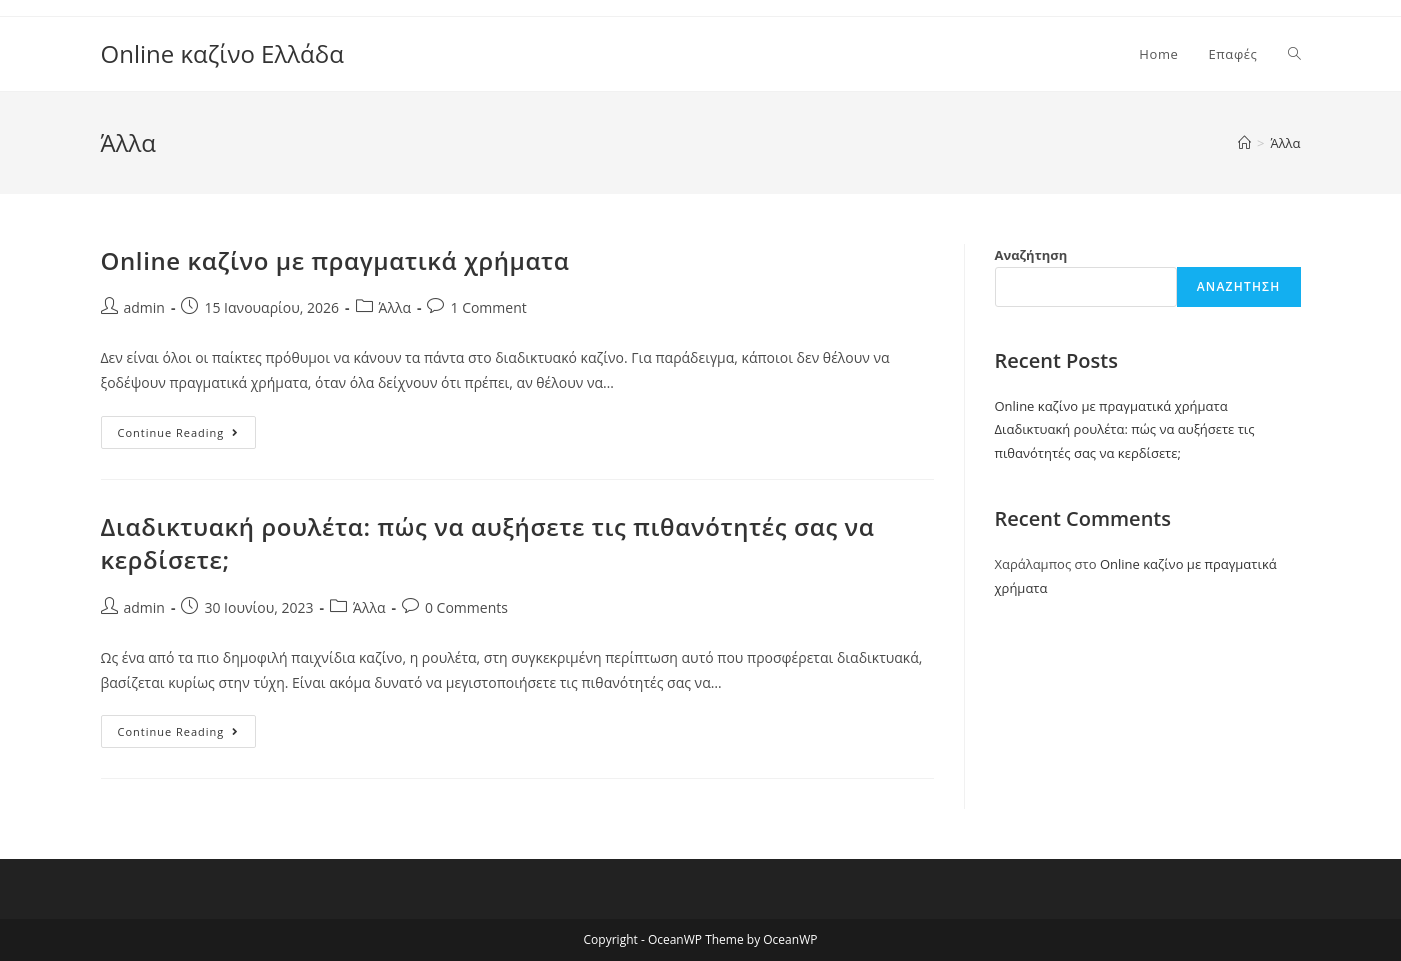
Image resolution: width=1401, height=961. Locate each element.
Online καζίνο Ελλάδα (222, 53)
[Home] (1244, 143)
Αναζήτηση (1031, 255)
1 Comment (488, 307)
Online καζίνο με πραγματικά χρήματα (335, 260)
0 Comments (466, 607)
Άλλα (395, 307)
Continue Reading (187, 436)
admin (144, 307)
